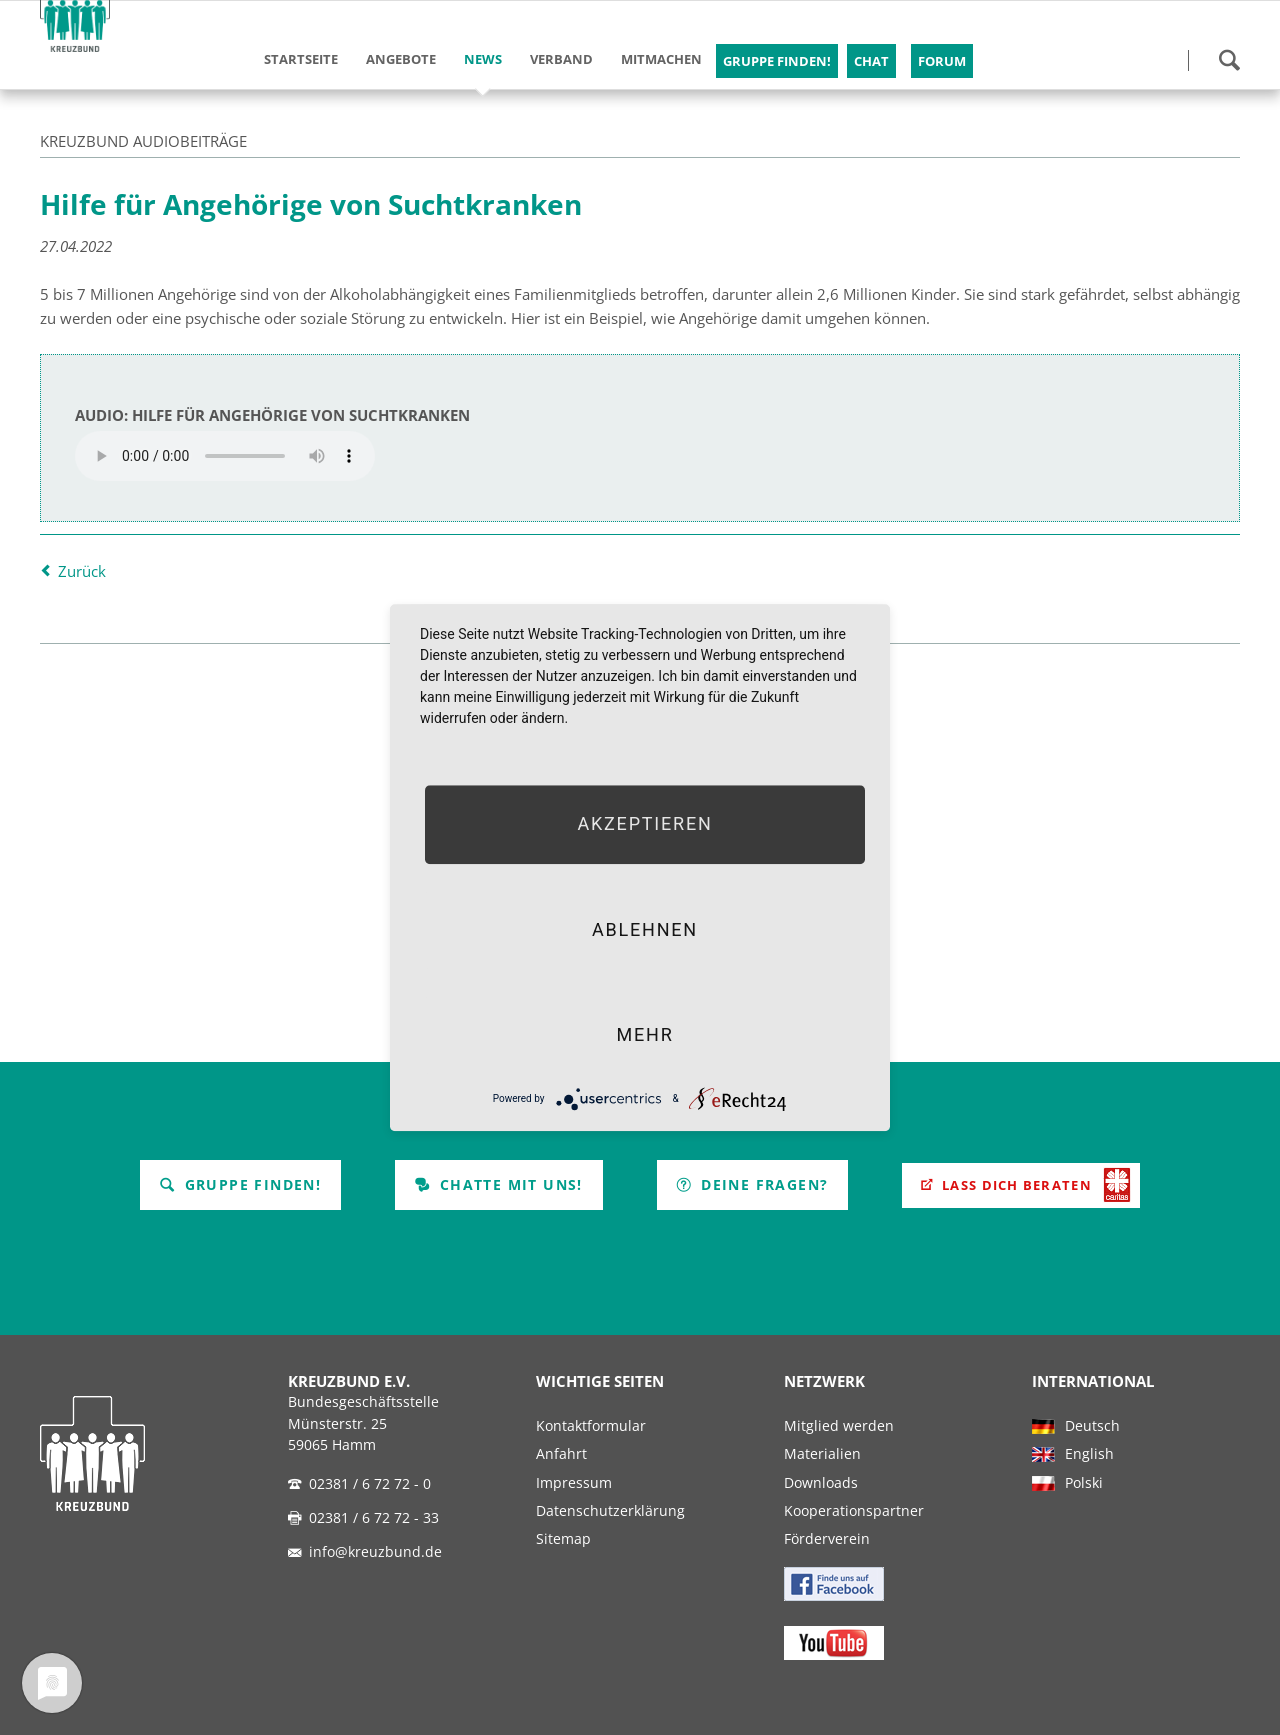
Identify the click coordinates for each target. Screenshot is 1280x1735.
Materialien (822, 1454)
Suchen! (1229, 60)
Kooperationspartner (854, 1511)
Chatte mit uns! (499, 1184)
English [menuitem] (1089, 1454)
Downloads (821, 1483)
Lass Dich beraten (1016, 1184)
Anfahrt (561, 1454)
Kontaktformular (591, 1426)
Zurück (82, 571)
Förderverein (827, 1539)
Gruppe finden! (241, 1184)
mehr (644, 1034)
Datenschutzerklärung (610, 1511)
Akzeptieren (644, 824)
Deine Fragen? (752, 1184)
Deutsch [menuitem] (1092, 1426)
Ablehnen (645, 929)
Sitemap (563, 1539)
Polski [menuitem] (1084, 1483)
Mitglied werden (839, 1426)
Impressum (574, 1483)
